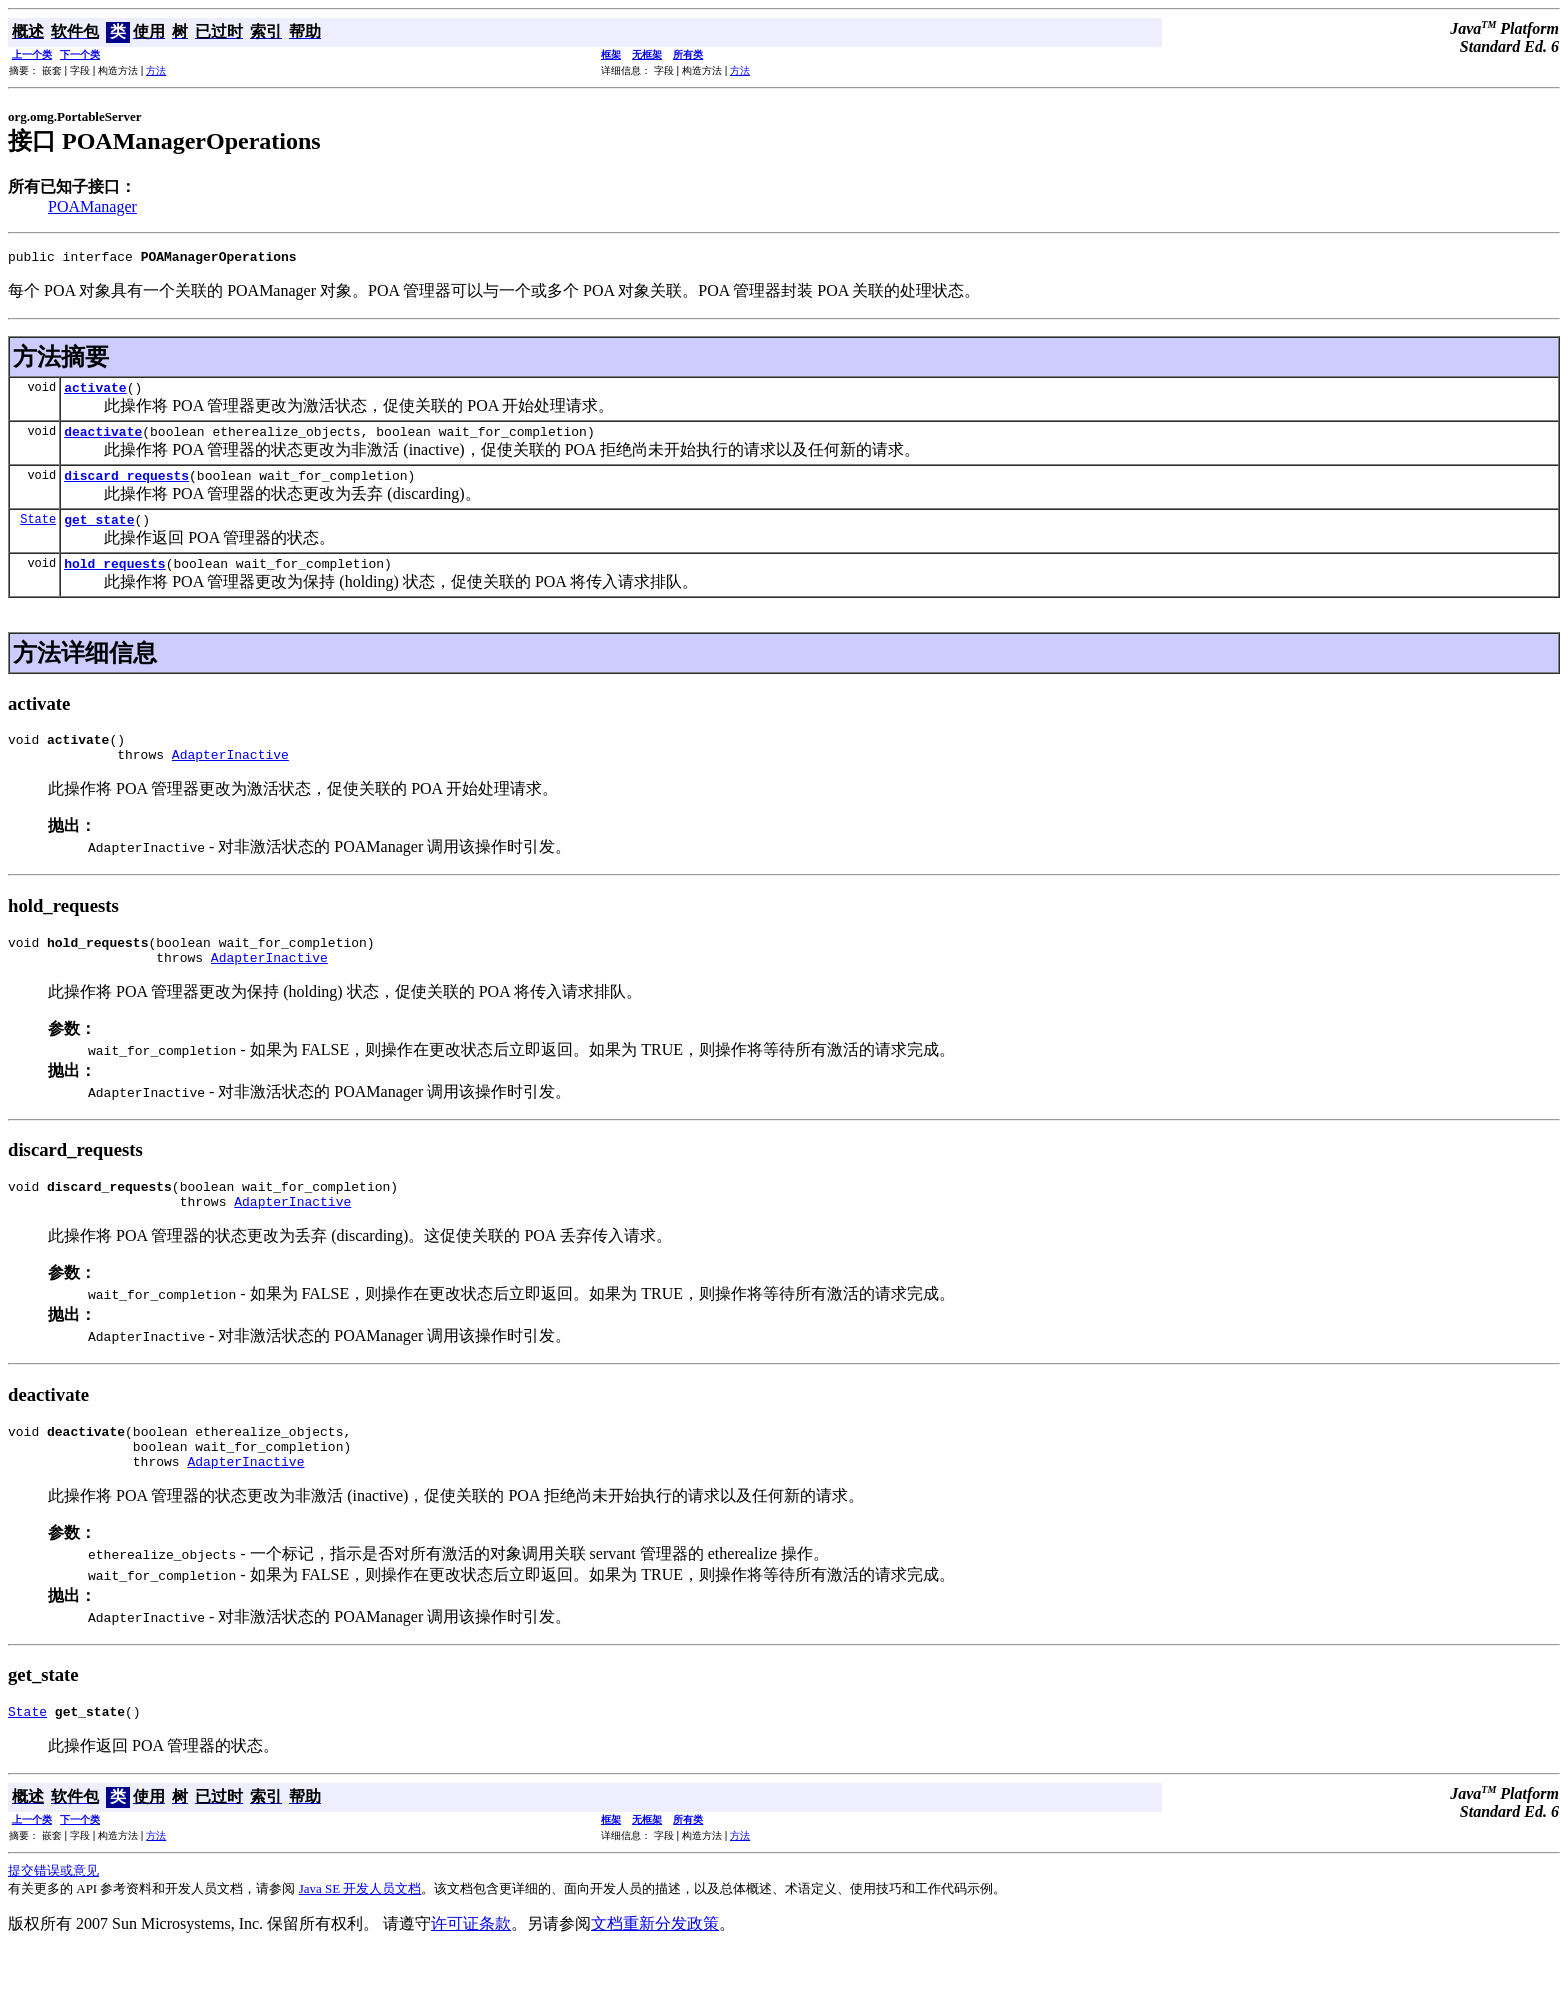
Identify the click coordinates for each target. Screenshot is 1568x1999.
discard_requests (126, 487)
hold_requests (114, 581)
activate (95, 393)
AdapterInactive (230, 778)
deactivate (103, 440)
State (38, 533)
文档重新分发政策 (655, 1971)
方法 (156, 70)
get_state (99, 534)
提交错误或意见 (53, 1918)
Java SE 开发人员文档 (360, 1936)
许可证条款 (471, 1971)
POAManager (92, 206)
